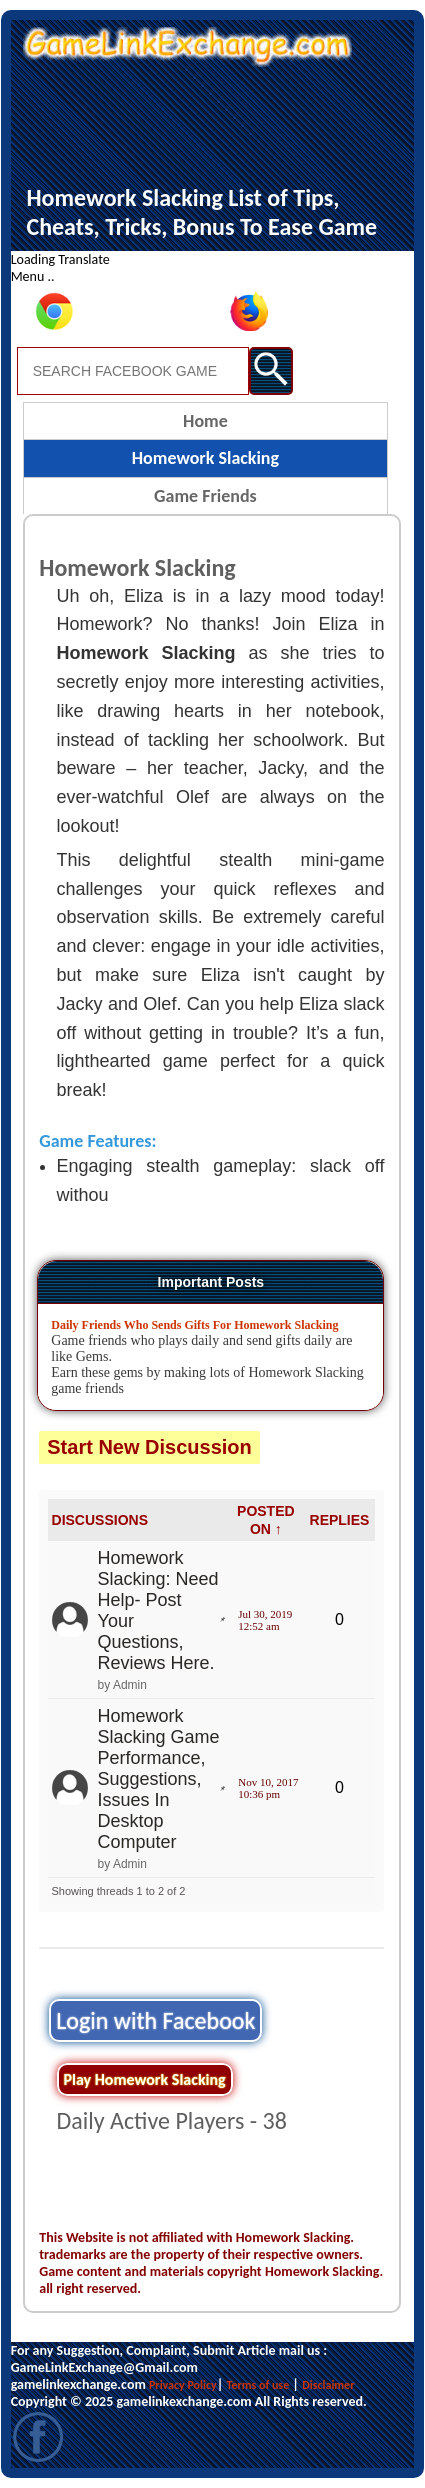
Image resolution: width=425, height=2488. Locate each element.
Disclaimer (328, 2385)
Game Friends (205, 496)
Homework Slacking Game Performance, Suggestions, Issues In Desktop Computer (159, 1779)
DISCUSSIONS (100, 1520)
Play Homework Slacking (145, 2079)
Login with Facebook (155, 2020)
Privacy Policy (183, 2385)
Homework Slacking (205, 458)
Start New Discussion (149, 1447)
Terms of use (258, 2385)
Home (205, 421)
